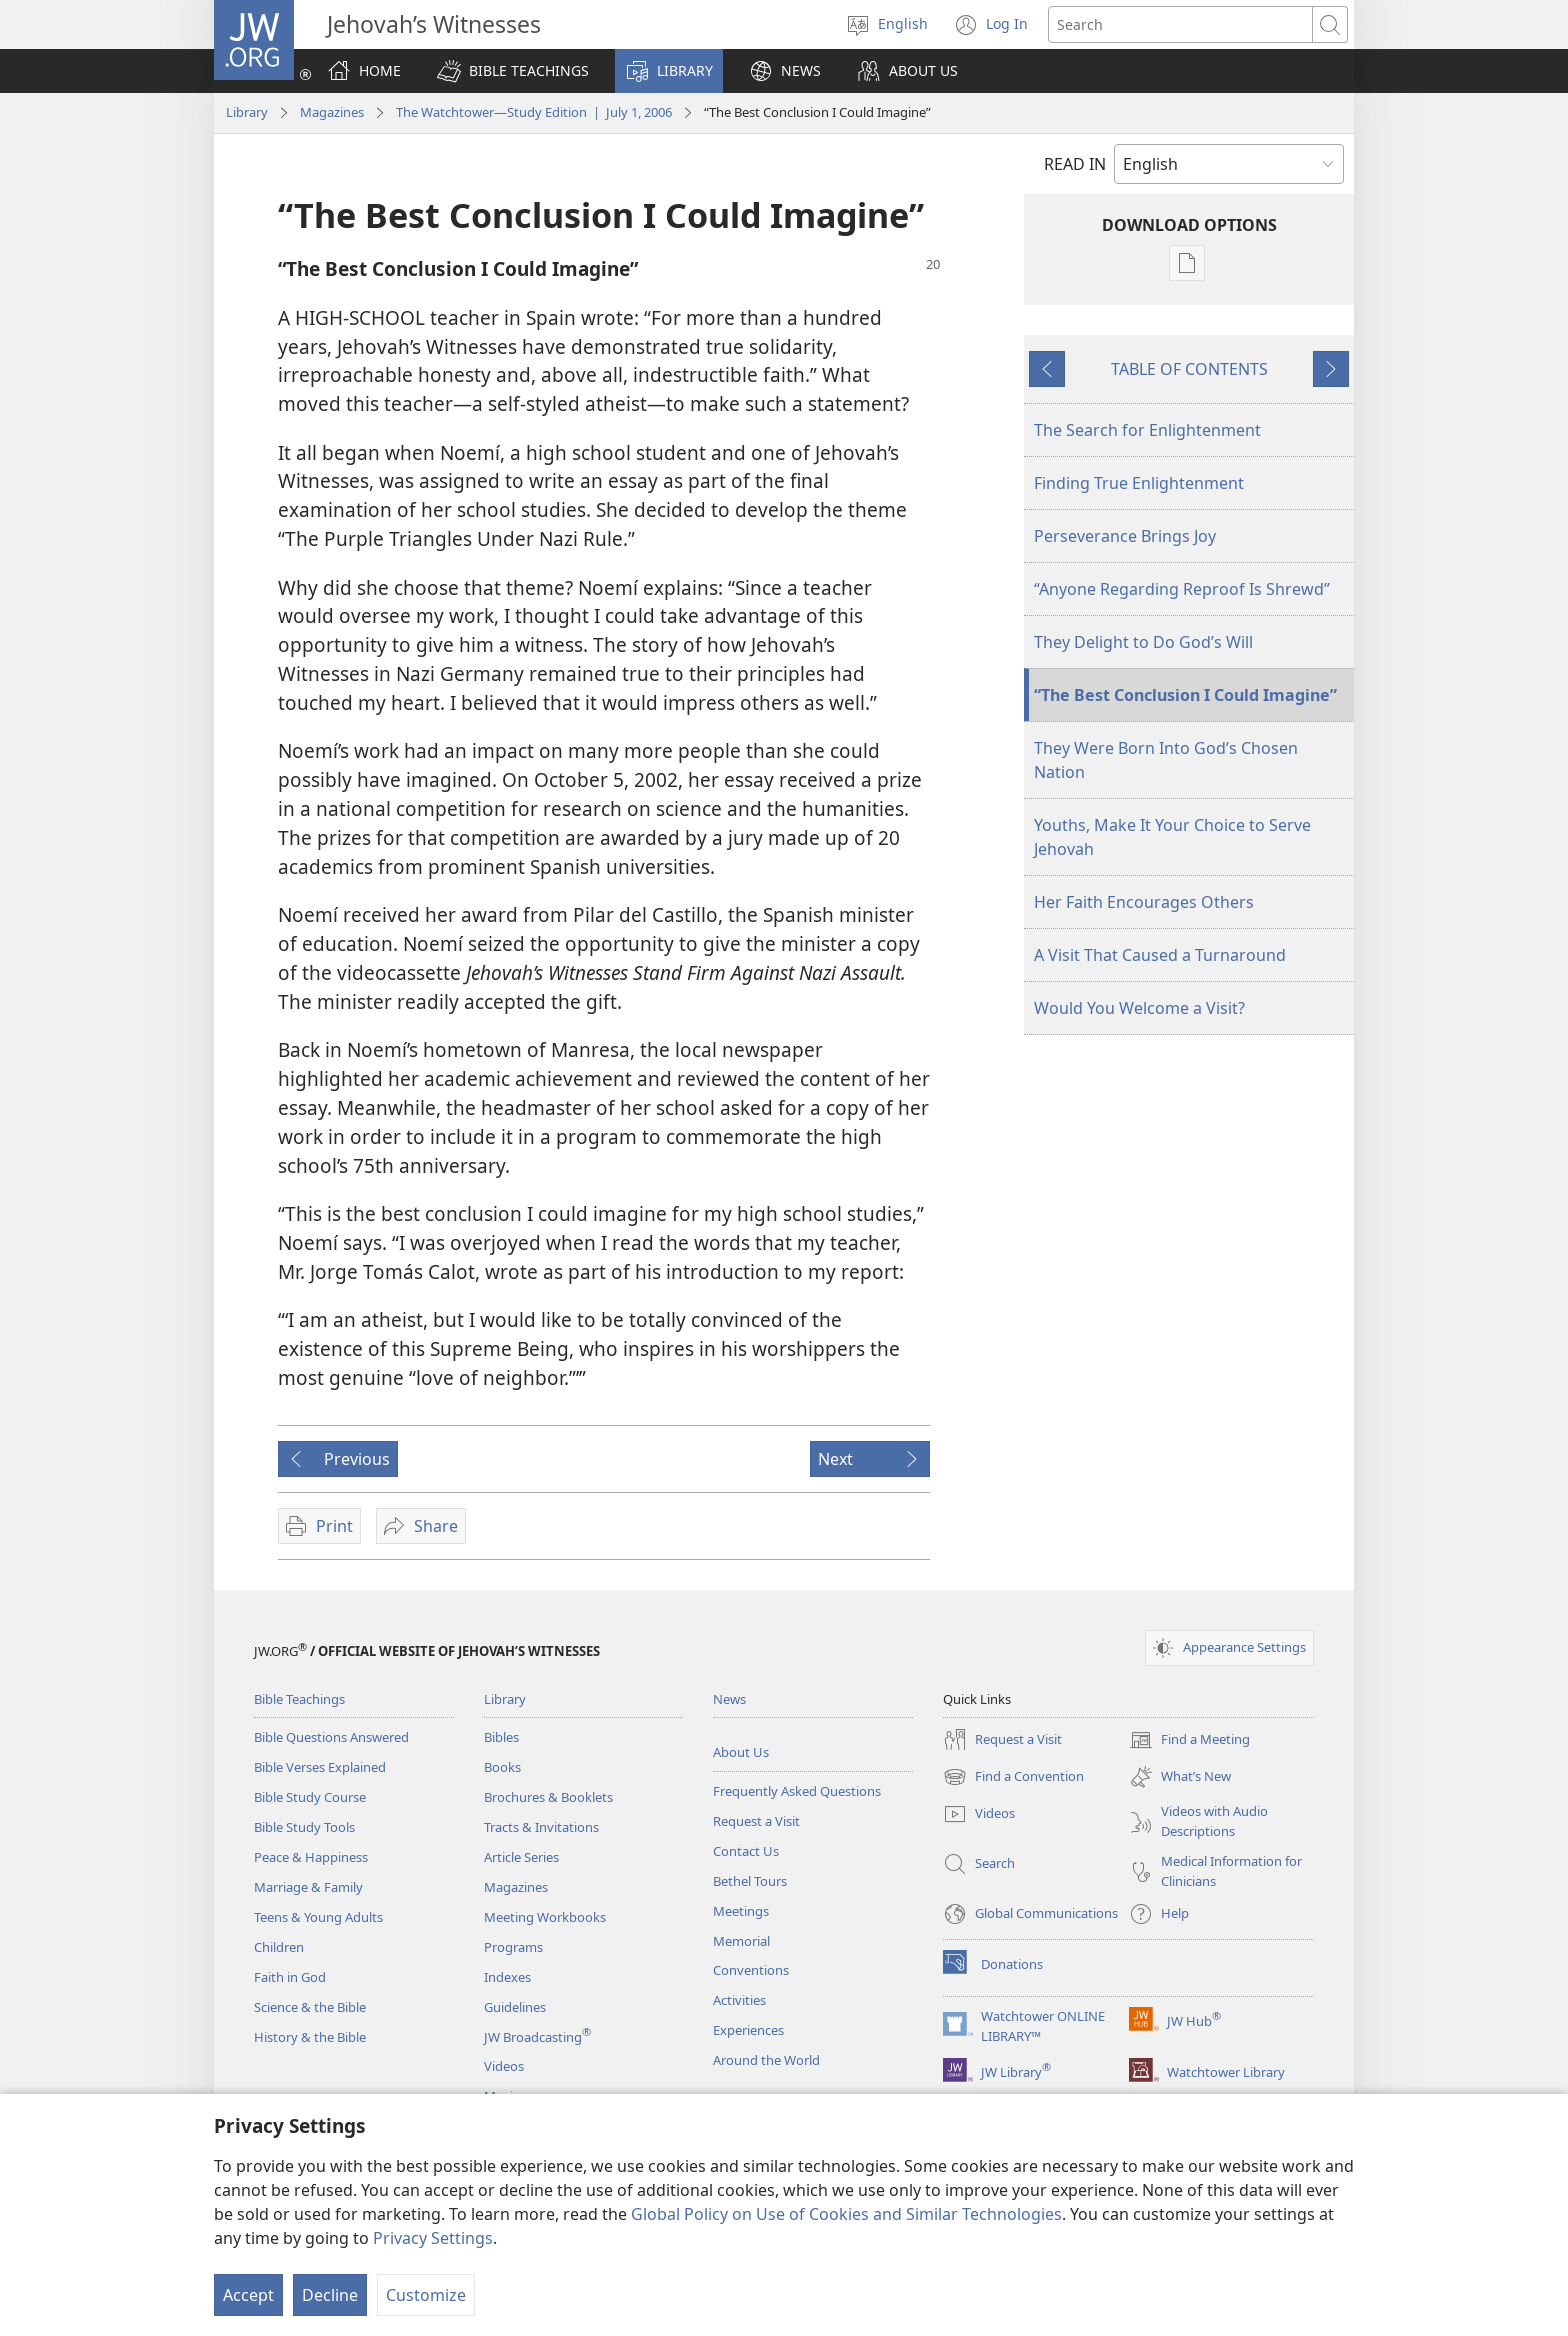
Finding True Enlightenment (1139, 483)
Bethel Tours (750, 1881)
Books (502, 1767)
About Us (741, 1752)
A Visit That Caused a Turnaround (1160, 955)
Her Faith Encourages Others (1144, 902)
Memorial (741, 1941)
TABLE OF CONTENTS (1189, 369)
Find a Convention (1013, 1777)
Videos (504, 2066)
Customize (426, 2295)
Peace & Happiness (311, 1857)
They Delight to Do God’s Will (1143, 642)
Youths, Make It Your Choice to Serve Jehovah (1172, 837)
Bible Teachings (299, 1699)
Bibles (501, 1737)
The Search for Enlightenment (1147, 430)
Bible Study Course (310, 1797)
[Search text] (1180, 24)
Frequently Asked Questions (797, 1791)
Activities (739, 2000)
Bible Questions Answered (331, 1737)
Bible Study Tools (304, 1827)
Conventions (751, 1970)
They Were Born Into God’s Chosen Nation (1166, 760)
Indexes (507, 1977)
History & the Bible (310, 2037)
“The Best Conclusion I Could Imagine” (1185, 695)
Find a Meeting (1189, 1740)
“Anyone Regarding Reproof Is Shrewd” (1182, 589)
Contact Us (746, 1851)
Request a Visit (756, 1821)
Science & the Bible (310, 2007)
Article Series (521, 1857)
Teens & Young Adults (318, 1917)
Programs (513, 1947)
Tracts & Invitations (541, 1827)
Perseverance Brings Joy (1125, 536)
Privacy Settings (433, 2238)
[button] (513, 71)
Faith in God (290, 1977)
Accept (248, 2295)
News (729, 1699)
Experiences (748, 2030)
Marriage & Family (308, 1887)
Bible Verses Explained (320, 1767)
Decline (330, 2295)
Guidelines (515, 2007)
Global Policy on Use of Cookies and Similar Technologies (846, 2214)
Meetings (741, 1911)
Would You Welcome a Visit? (1139, 1008)
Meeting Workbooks (545, 1917)
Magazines (332, 112)
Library (247, 112)
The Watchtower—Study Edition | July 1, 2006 (534, 112)
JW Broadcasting (537, 2037)
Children (279, 1947)
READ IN (1075, 164)
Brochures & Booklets (548, 1797)
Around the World (766, 2060)
